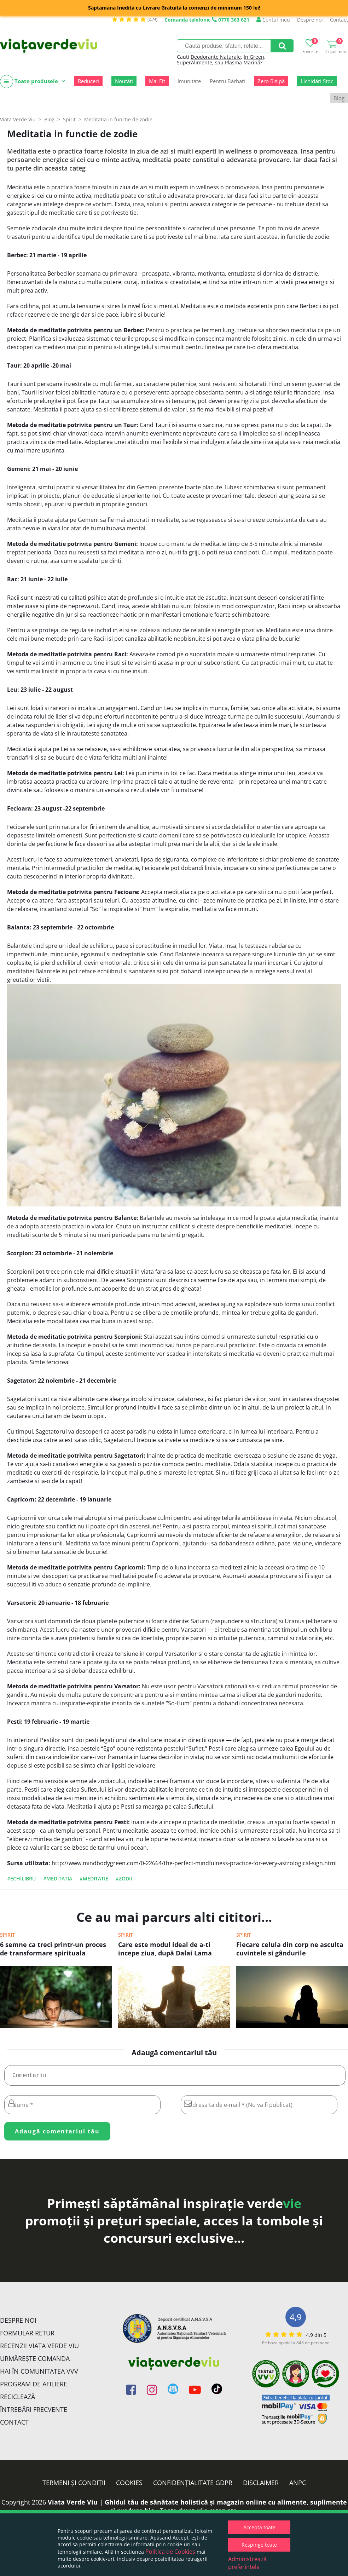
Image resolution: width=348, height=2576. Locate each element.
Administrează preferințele (247, 2563)
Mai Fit (157, 81)
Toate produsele (32, 81)
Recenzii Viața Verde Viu (39, 2348)
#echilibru (21, 1878)
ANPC (297, 2485)
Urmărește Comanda (35, 2361)
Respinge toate (259, 2544)
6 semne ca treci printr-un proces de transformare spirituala (53, 1948)
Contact (339, 19)
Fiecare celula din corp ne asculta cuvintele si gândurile (289, 1948)
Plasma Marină (242, 62)
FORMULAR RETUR (27, 2336)
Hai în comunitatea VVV (39, 2374)
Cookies (129, 2485)
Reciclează (17, 2399)
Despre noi (310, 19)
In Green (254, 56)
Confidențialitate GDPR (192, 2485)
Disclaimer (261, 2485)
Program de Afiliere (33, 2386)
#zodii (124, 1878)
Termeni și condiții (73, 2485)
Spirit (7, 1934)
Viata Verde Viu (18, 119)
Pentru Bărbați (227, 81)
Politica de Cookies (170, 2551)
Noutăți (124, 81)
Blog (339, 98)
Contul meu (273, 19)
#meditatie (94, 1878)
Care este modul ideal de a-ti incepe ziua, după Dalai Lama (165, 1948)
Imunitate (189, 81)
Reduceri (88, 81)
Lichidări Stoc (317, 81)
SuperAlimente (194, 62)
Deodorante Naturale (216, 56)
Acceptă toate (259, 2527)
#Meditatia (57, 1878)
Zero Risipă (271, 81)
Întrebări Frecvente (33, 2412)
